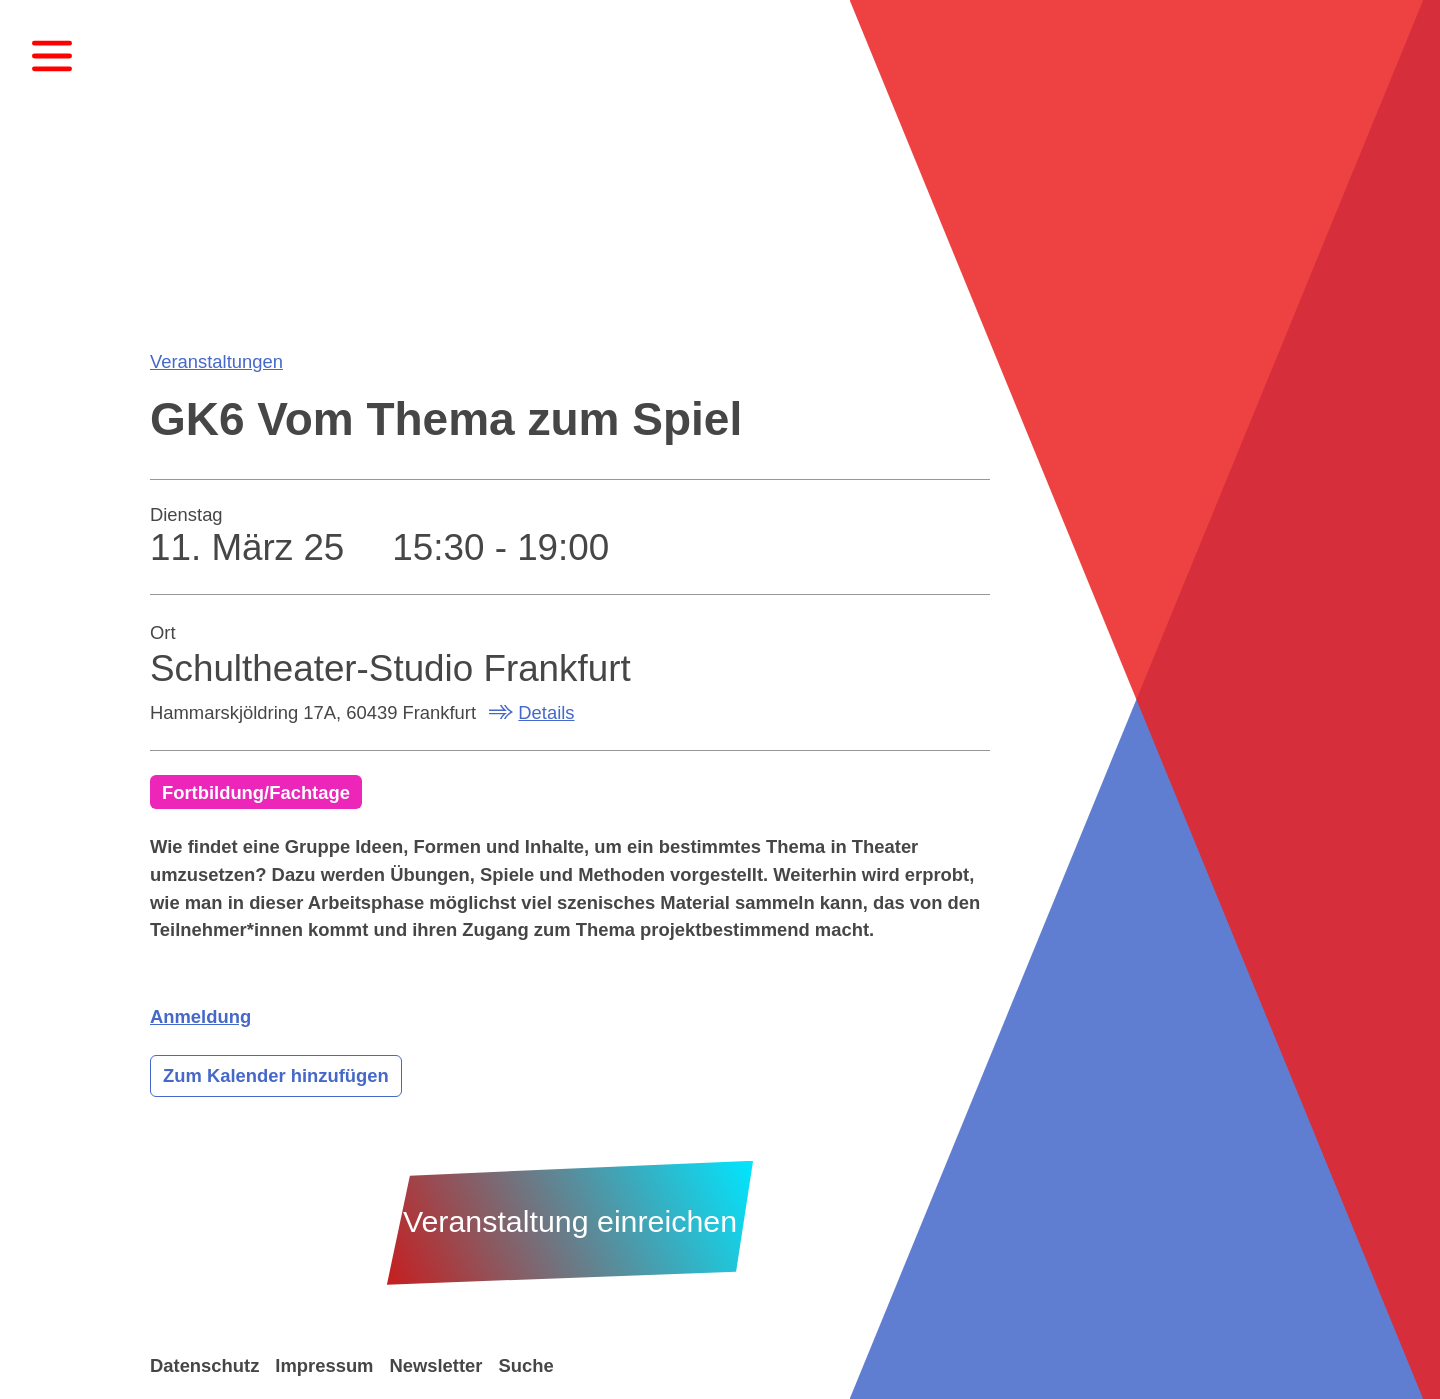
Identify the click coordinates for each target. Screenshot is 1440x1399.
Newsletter (435, 1365)
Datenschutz (204, 1365)
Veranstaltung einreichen (570, 1221)
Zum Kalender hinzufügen (276, 1075)
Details (546, 712)
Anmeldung (200, 1016)
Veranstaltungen (216, 361)
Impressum (324, 1365)
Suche (525, 1365)
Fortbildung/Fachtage (256, 792)
